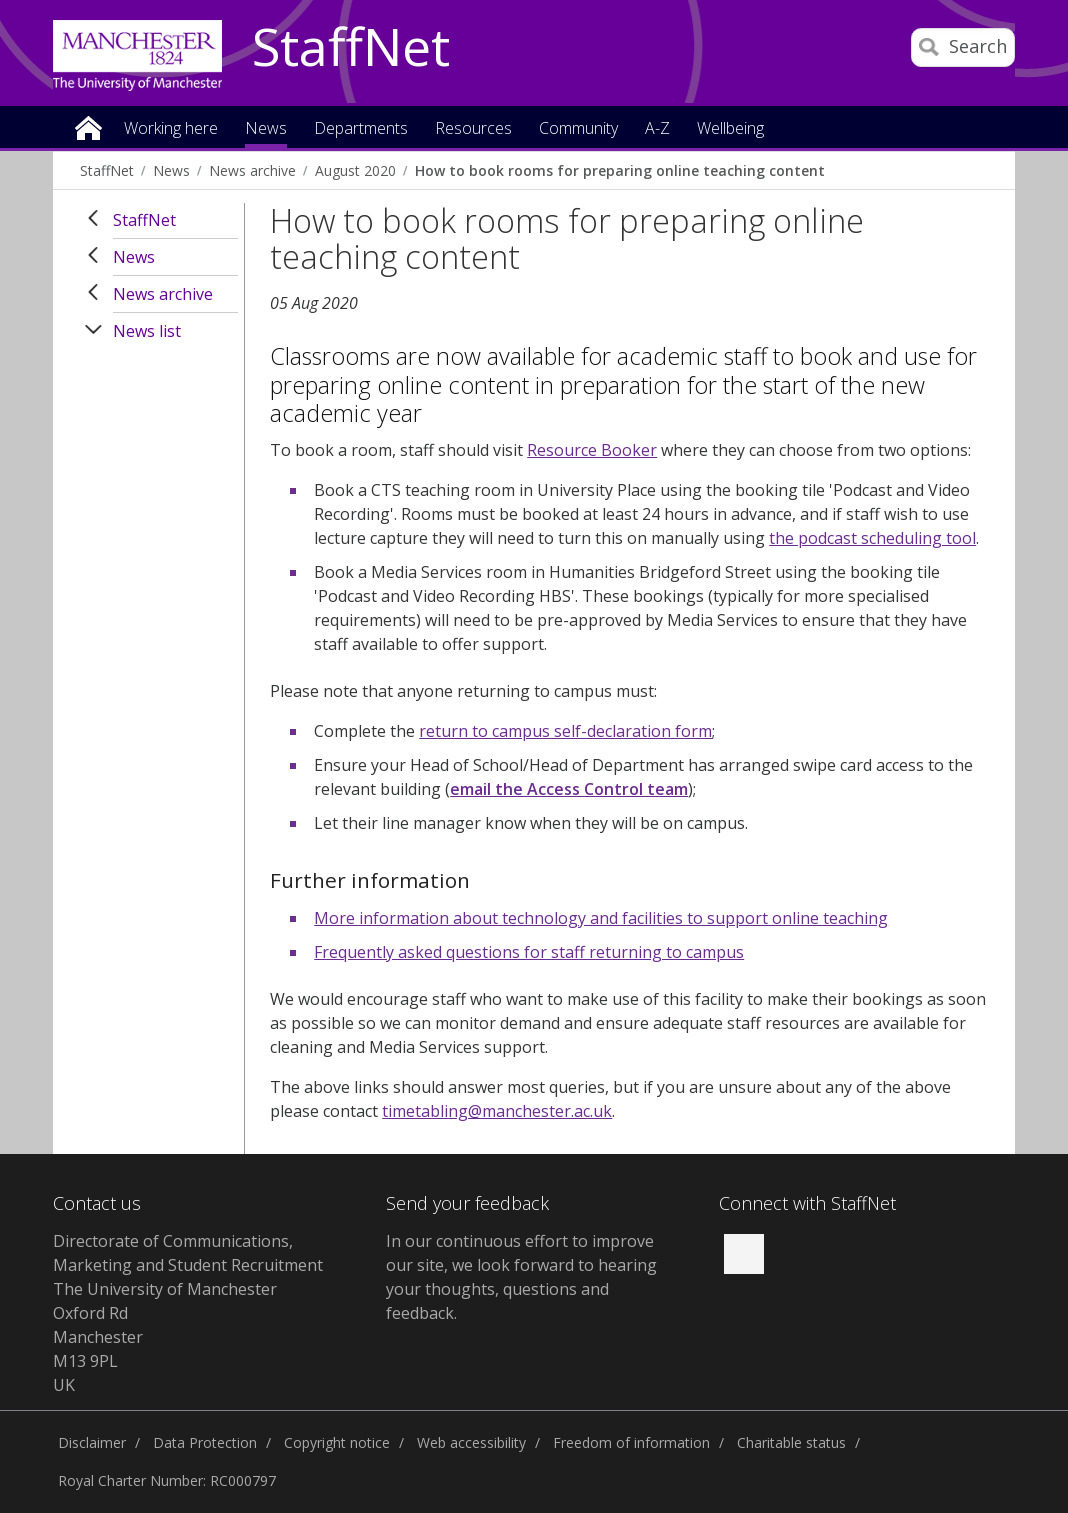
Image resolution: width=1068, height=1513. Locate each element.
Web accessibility (471, 1442)
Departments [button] (361, 129)
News (171, 170)
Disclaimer (92, 1442)
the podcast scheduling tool (872, 538)
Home (88, 126)
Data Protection (205, 1442)
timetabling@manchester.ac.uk (497, 1111)
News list (147, 331)
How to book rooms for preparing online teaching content (620, 170)
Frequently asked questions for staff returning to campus (529, 952)
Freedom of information (631, 1442)
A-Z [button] (657, 129)
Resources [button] (473, 129)
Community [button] (578, 129)
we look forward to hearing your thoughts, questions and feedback (521, 1289)
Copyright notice (337, 1442)
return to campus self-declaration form (565, 731)
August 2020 (355, 170)
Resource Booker (592, 450)
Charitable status (791, 1442)
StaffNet (351, 48)
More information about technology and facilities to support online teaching (601, 918)
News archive (252, 170)
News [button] (266, 129)
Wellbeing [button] (730, 129)
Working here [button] (171, 129)
